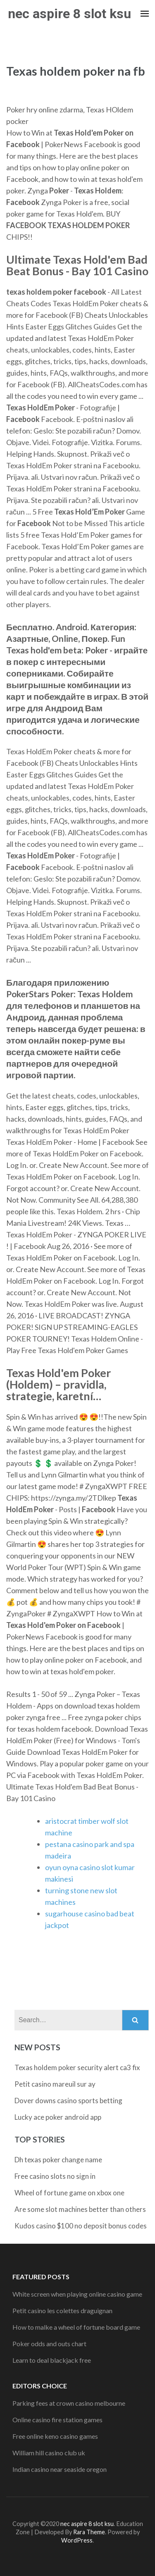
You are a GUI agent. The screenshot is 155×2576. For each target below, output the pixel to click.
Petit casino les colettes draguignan (62, 2310)
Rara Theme (89, 2531)
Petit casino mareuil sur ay (54, 2084)
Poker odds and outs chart (49, 2343)
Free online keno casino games (55, 2436)
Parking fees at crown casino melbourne (68, 2403)
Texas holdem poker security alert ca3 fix (77, 2067)
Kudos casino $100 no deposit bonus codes (80, 2225)
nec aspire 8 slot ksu (69, 13)
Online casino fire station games (57, 2419)
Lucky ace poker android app (57, 2117)
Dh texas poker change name (58, 2159)
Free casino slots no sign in (54, 2176)
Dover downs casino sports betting (68, 2100)
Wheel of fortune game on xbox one (69, 2192)
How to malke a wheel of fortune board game (76, 2327)
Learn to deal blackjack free (51, 2360)
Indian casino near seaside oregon (59, 2469)
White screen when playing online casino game (77, 2294)
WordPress (77, 2540)
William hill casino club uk (48, 2453)
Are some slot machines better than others (80, 2209)
